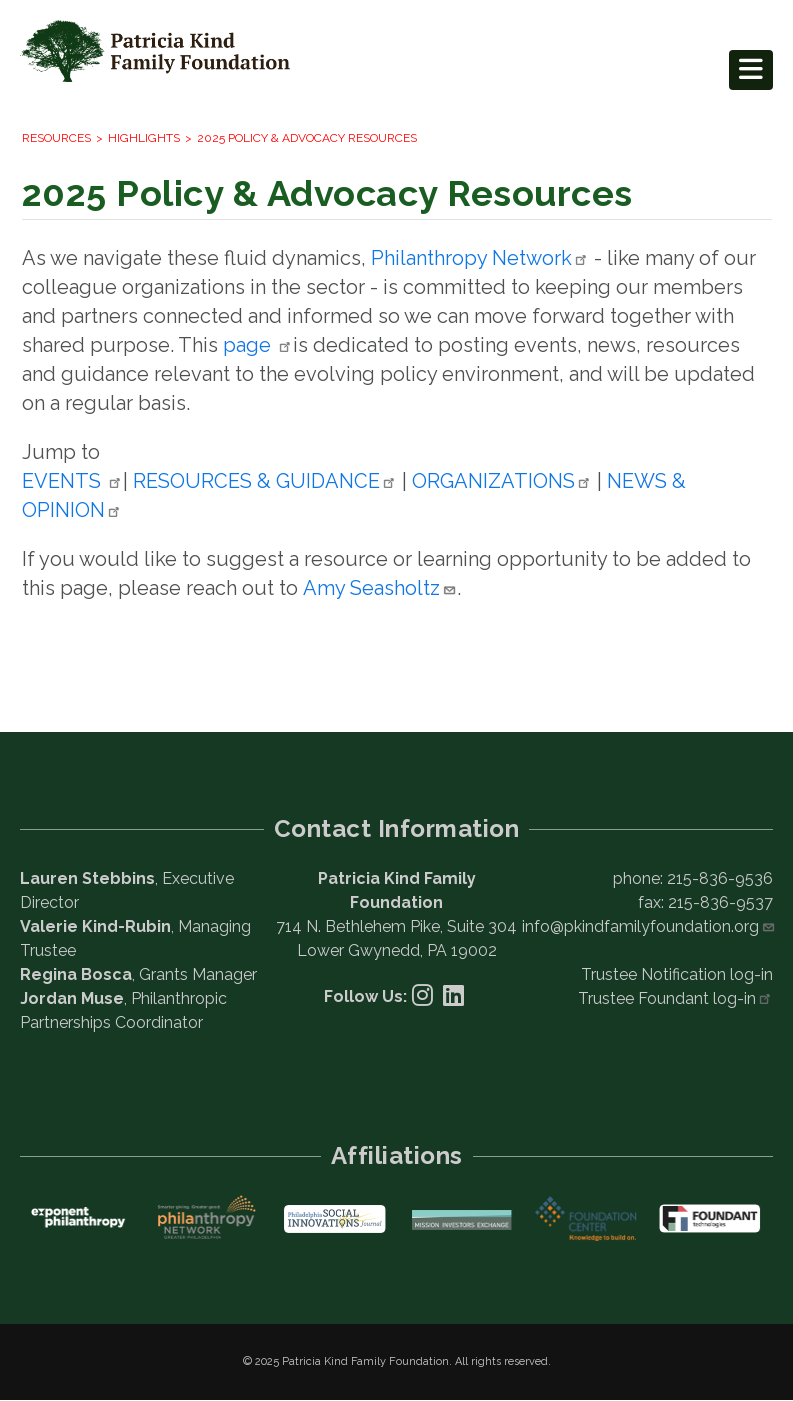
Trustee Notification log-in (677, 974)
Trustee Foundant (675, 998)
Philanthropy (480, 258)
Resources (56, 138)
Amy (380, 588)
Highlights (144, 138)
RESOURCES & (265, 481)
